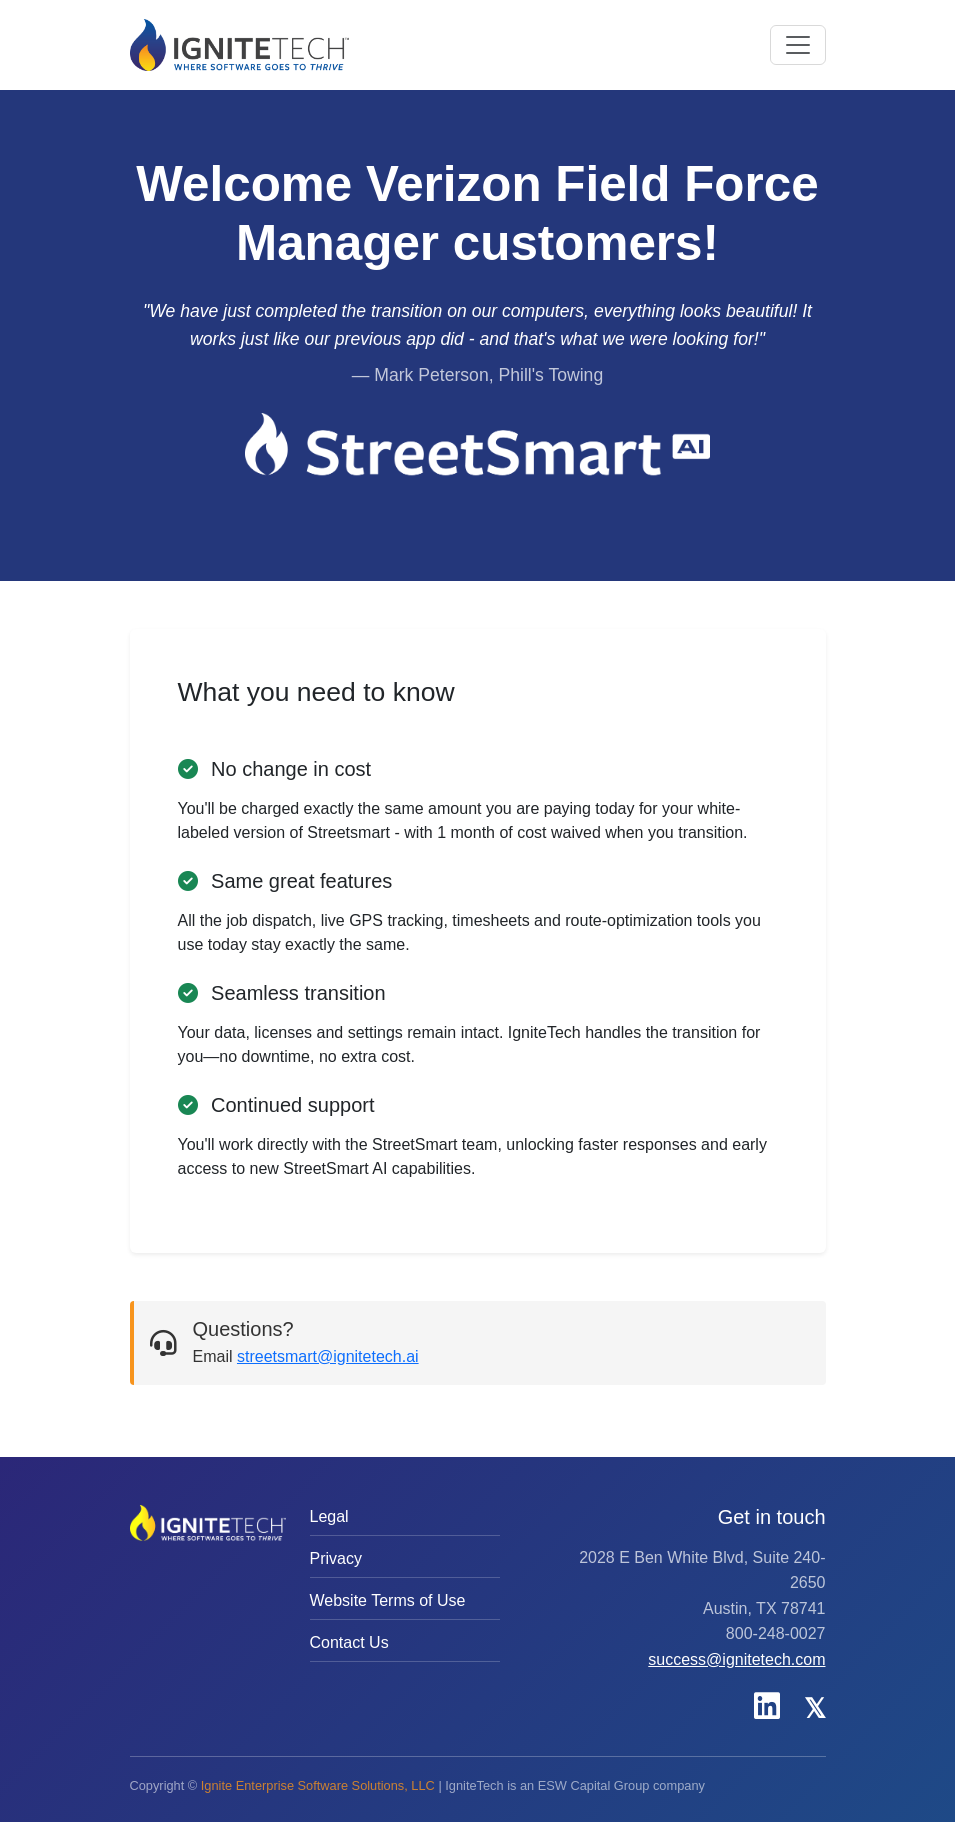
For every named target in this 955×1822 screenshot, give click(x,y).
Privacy (336, 1558)
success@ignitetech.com (736, 1659)
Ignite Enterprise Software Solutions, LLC (318, 1785)
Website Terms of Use (388, 1600)
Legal (329, 1516)
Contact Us (349, 1642)
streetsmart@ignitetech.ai (328, 1356)
